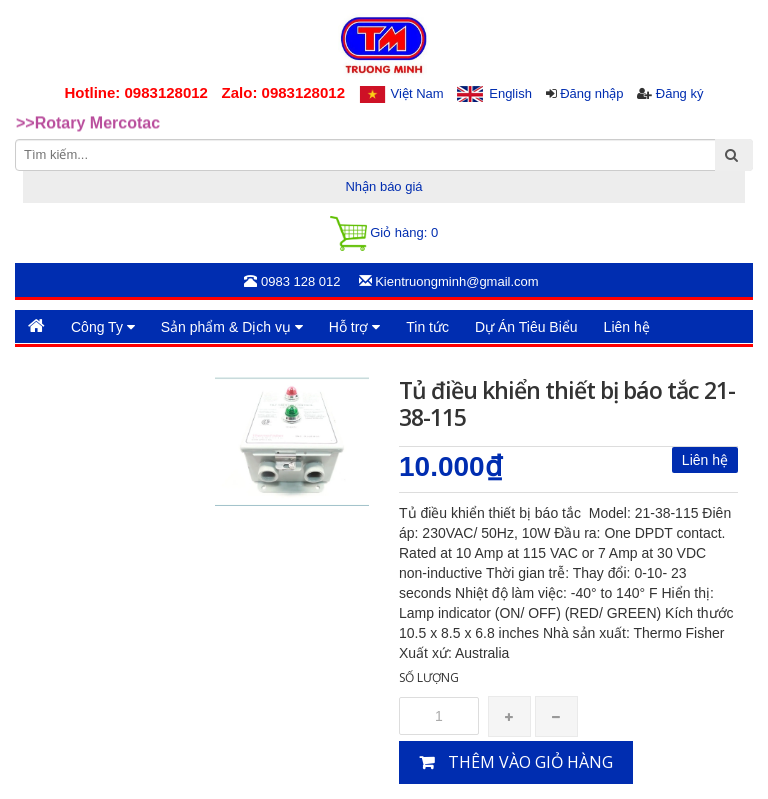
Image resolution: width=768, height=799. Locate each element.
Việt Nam (417, 93)
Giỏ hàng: (384, 233)
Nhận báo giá (383, 186)
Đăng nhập (591, 93)
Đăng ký (680, 93)
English (510, 93)
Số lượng (429, 677)
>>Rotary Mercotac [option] (88, 124)
